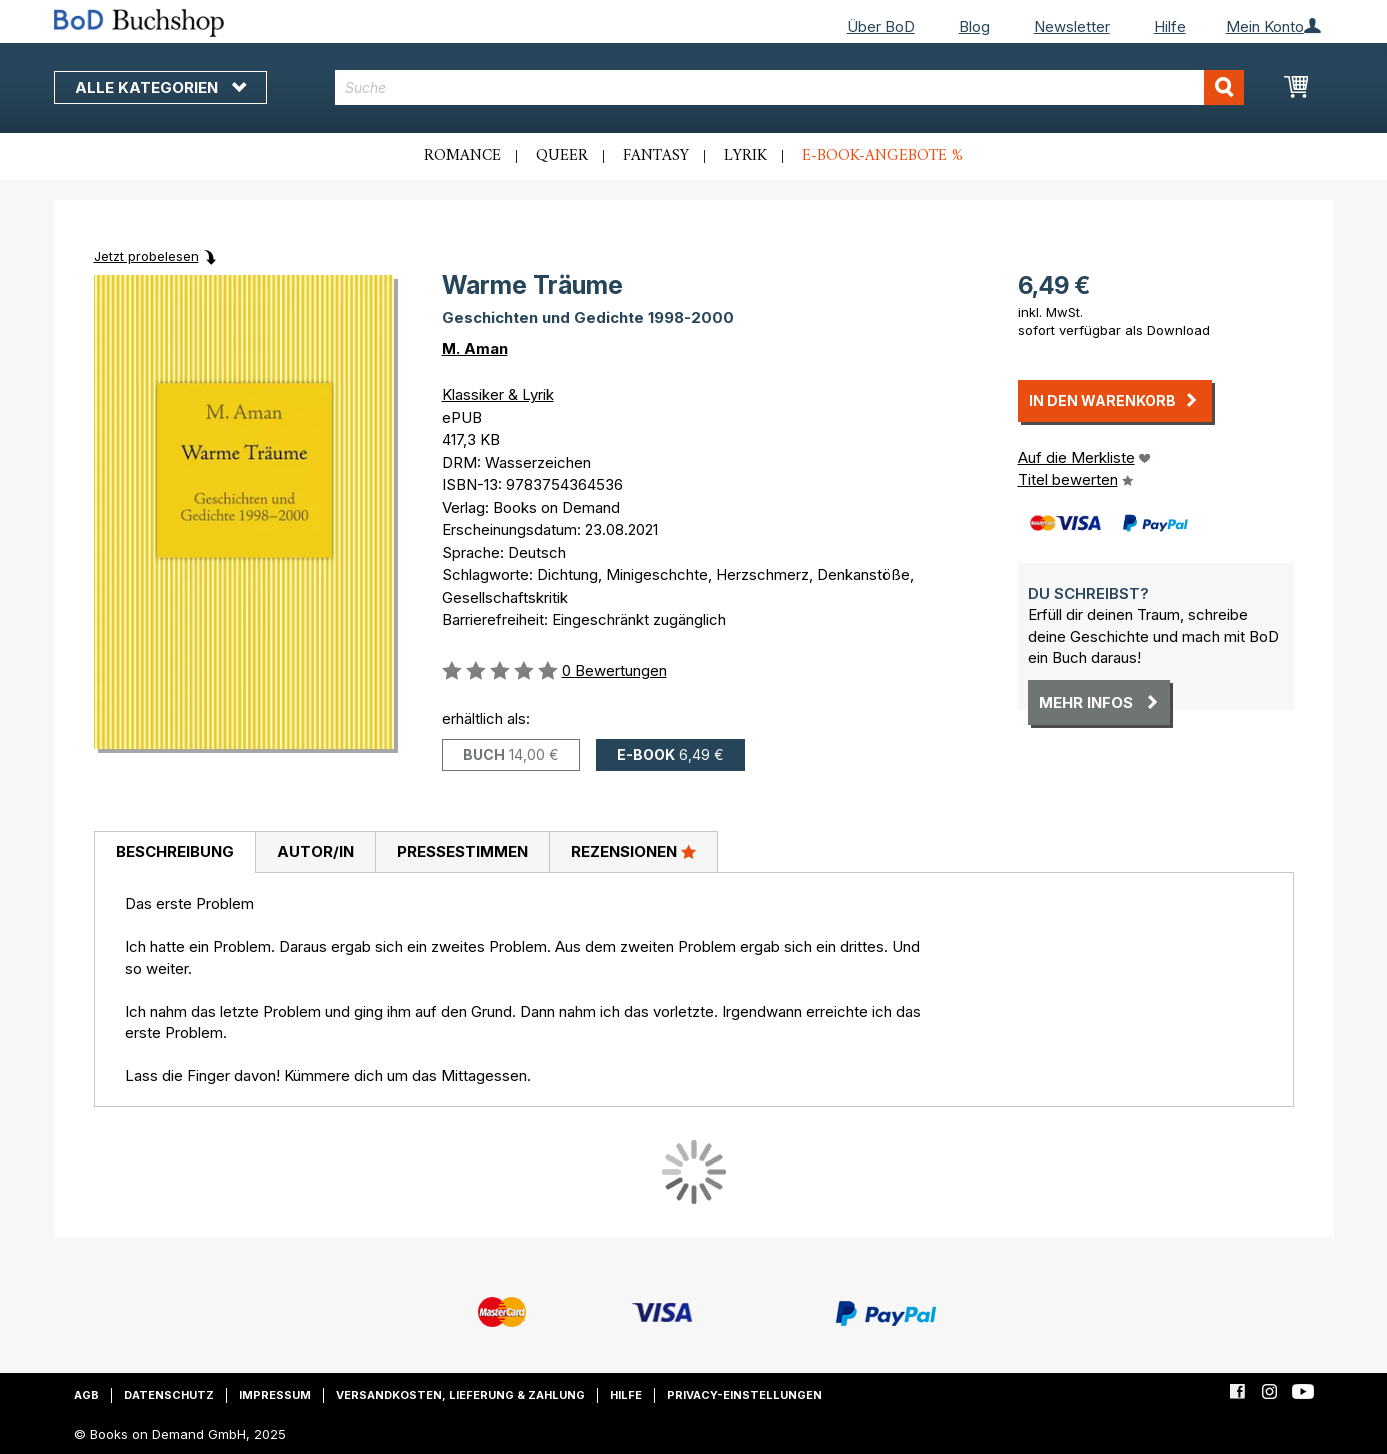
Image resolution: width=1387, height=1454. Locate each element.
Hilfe (1170, 26)
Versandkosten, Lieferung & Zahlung (460, 1395)
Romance (462, 156)
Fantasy (656, 156)
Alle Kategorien (160, 87)
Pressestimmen (462, 851)
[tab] (174, 853)
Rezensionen (633, 851)
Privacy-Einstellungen (744, 1395)
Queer (562, 156)
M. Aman (475, 348)
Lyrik (745, 156)
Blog (974, 26)
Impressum (275, 1395)
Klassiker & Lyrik (498, 394)
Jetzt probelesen (146, 256)
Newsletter (1072, 26)
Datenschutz (169, 1395)
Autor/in (315, 851)
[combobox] (789, 87)
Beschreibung (175, 851)
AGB (86, 1395)
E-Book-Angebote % (882, 156)
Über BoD (881, 26)
